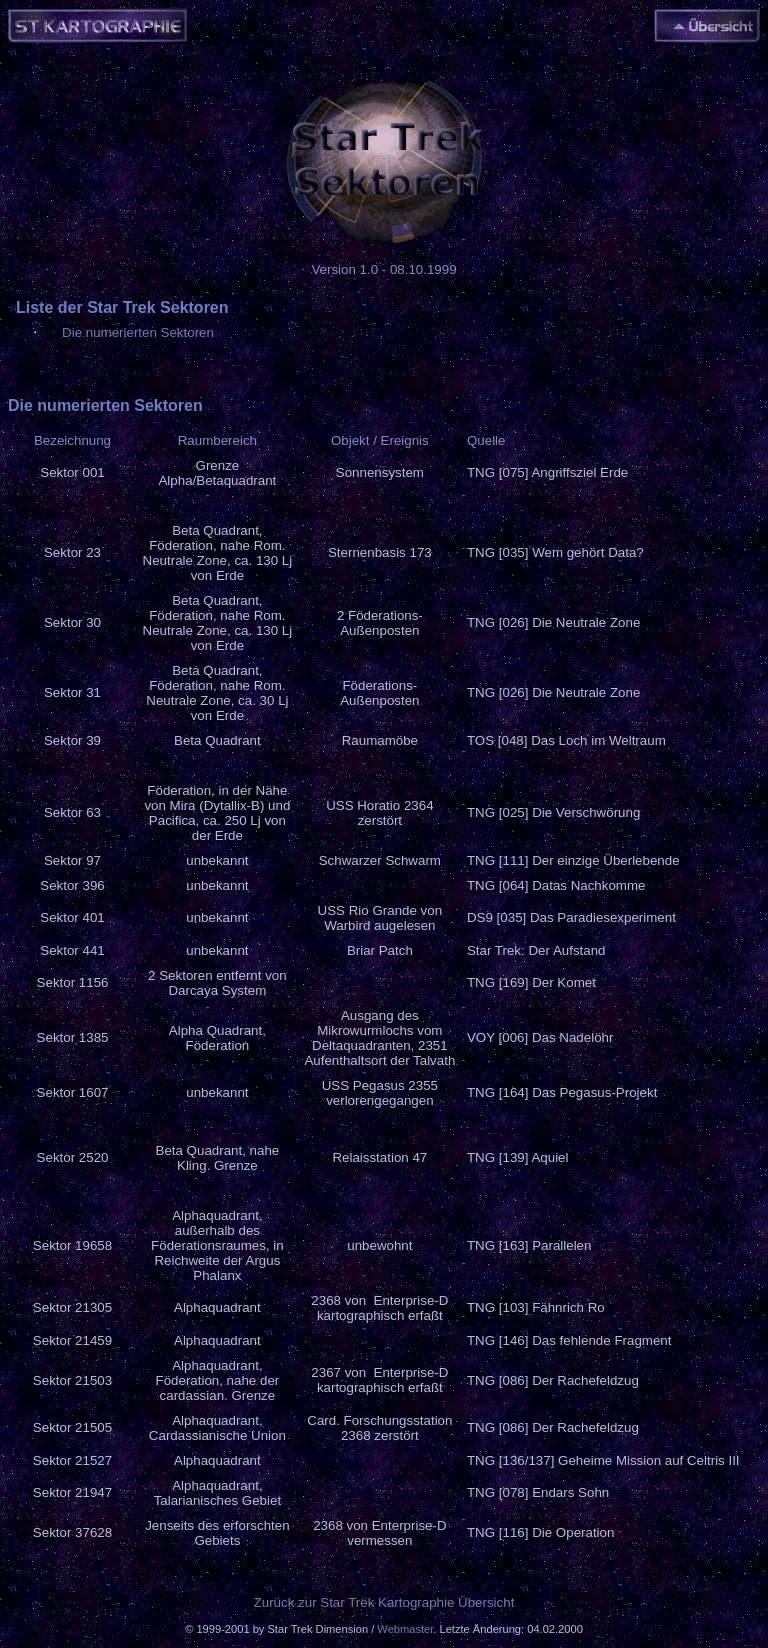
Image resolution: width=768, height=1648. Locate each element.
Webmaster (405, 1629)
